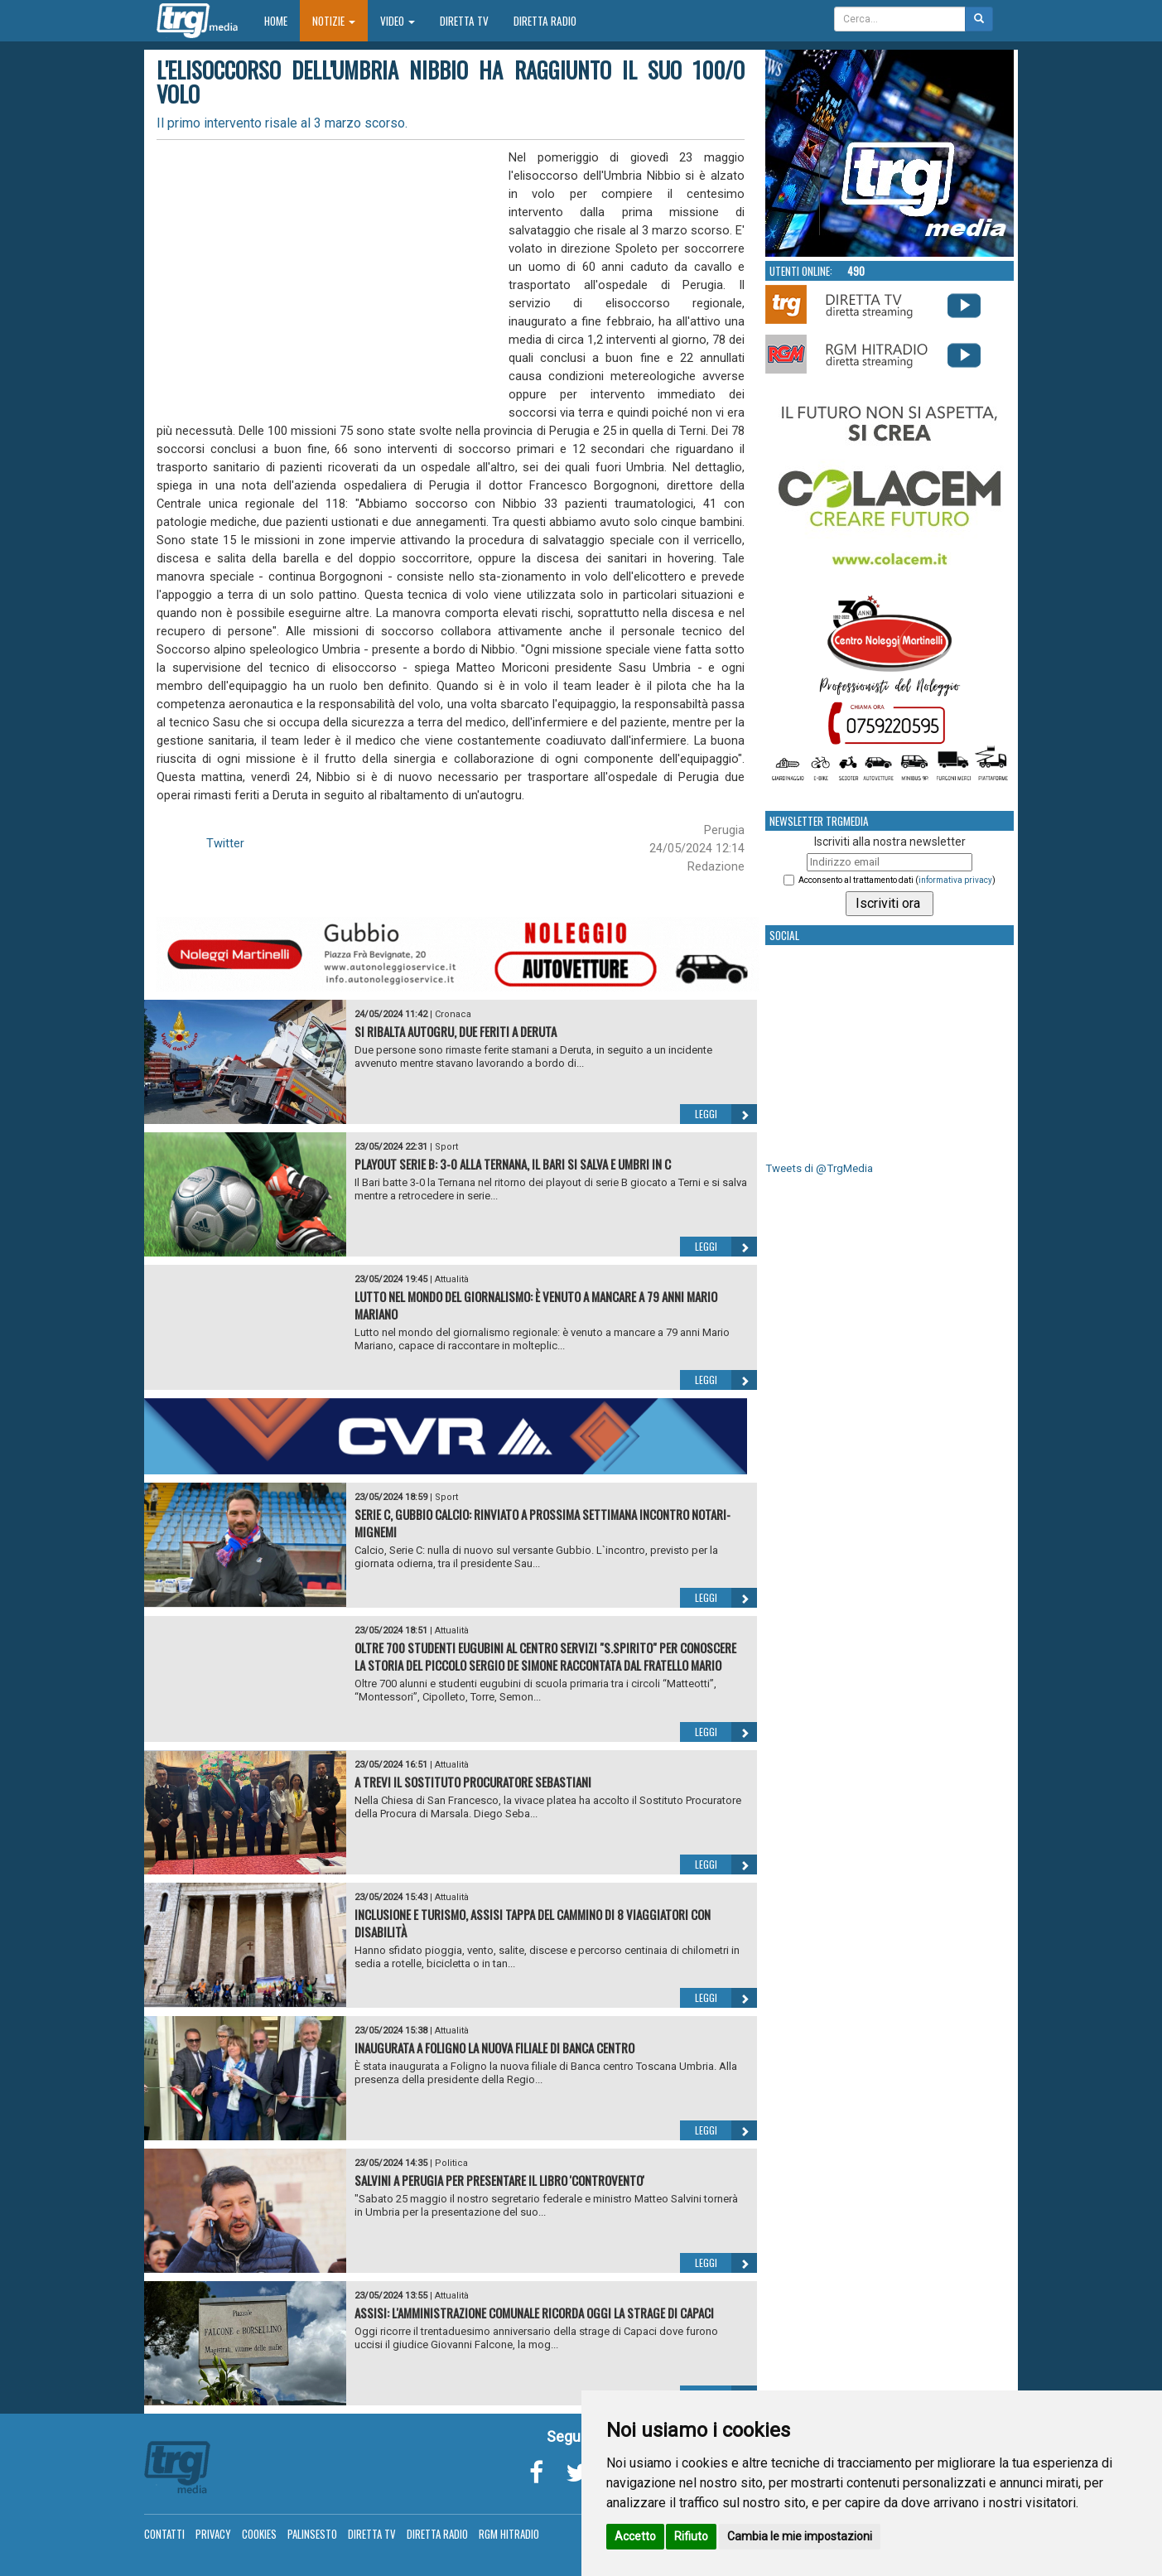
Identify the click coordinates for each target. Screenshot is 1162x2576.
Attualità (452, 1279)
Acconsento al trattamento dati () (897, 880)
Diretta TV (464, 20)
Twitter (225, 843)
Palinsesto (312, 2533)
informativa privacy (955, 880)
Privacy (213, 2533)
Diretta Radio (544, 20)
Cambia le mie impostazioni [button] (799, 2536)
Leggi (726, 1114)
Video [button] (397, 20)
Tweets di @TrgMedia (819, 1168)
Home (282, 20)
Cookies (259, 2533)
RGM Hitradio (509, 2533)
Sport (446, 1146)
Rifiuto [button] (691, 2536)
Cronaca (453, 1014)
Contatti (164, 2533)
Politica (451, 2163)
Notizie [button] (333, 20)
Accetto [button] (635, 2536)
